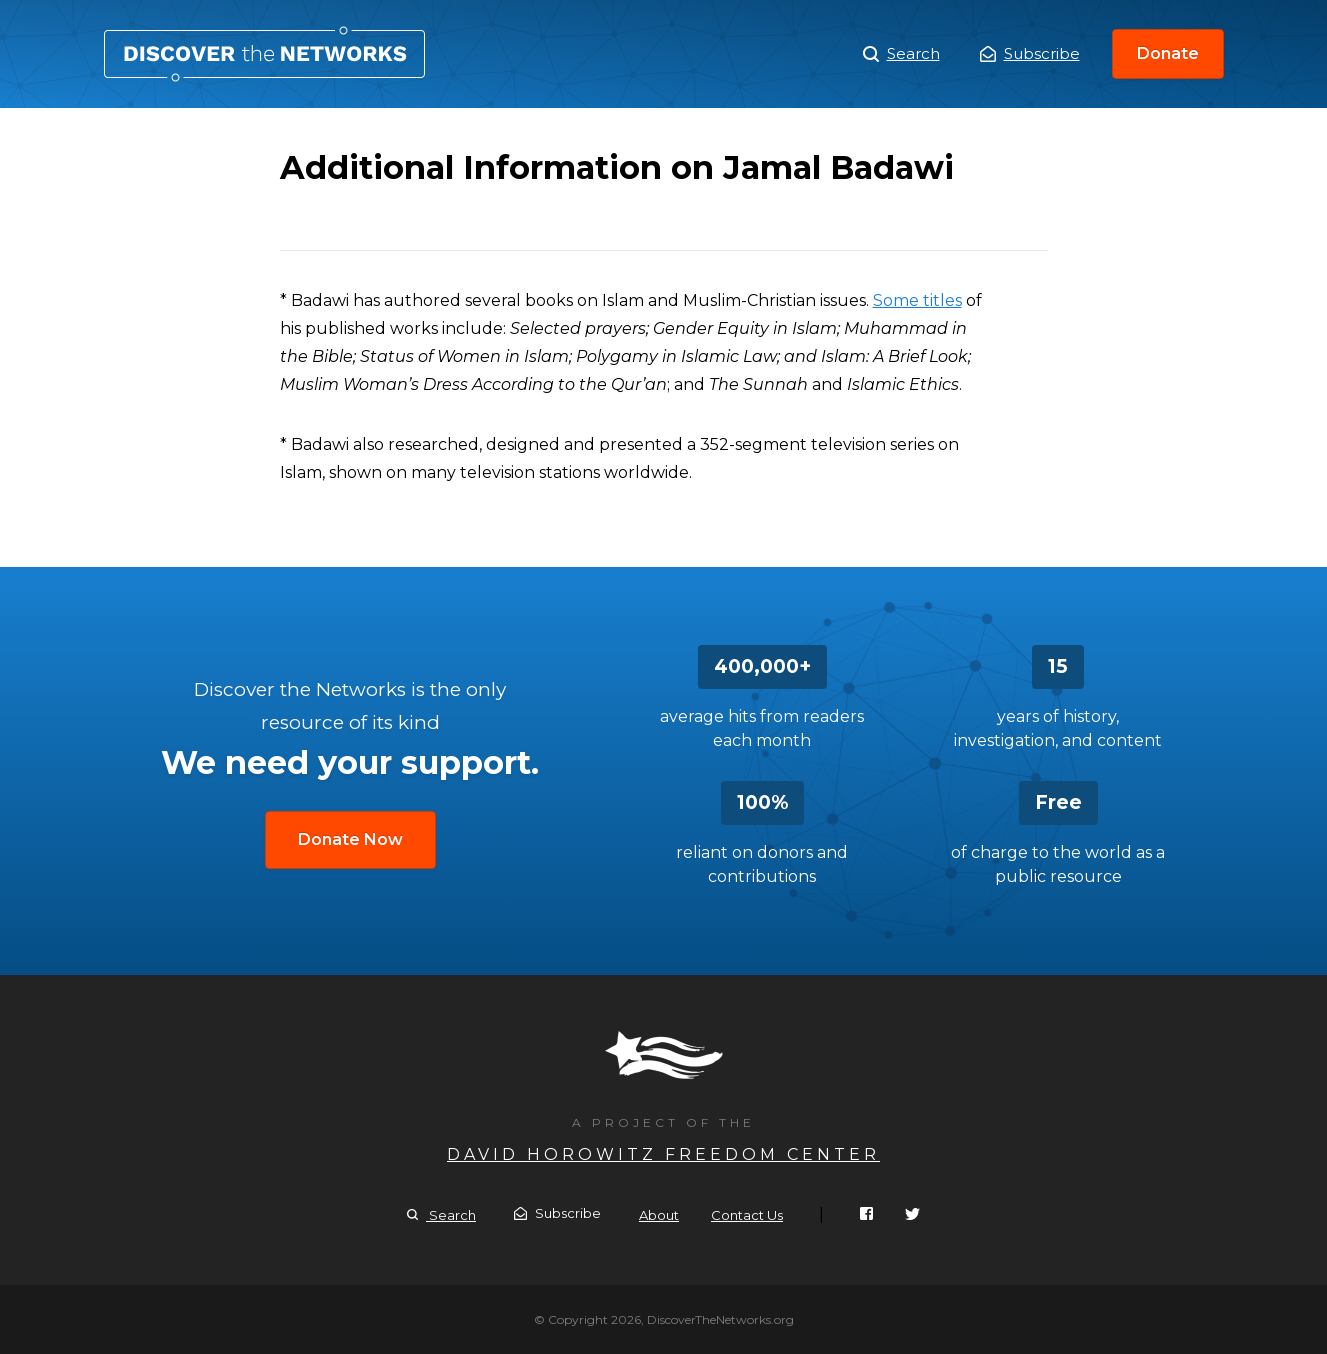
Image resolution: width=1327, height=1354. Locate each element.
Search (901, 54)
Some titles (917, 300)
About (659, 1215)
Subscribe (1030, 53)
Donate (1168, 53)
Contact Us (747, 1215)
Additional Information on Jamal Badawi (264, 54)
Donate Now (350, 839)
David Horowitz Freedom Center (663, 1154)
